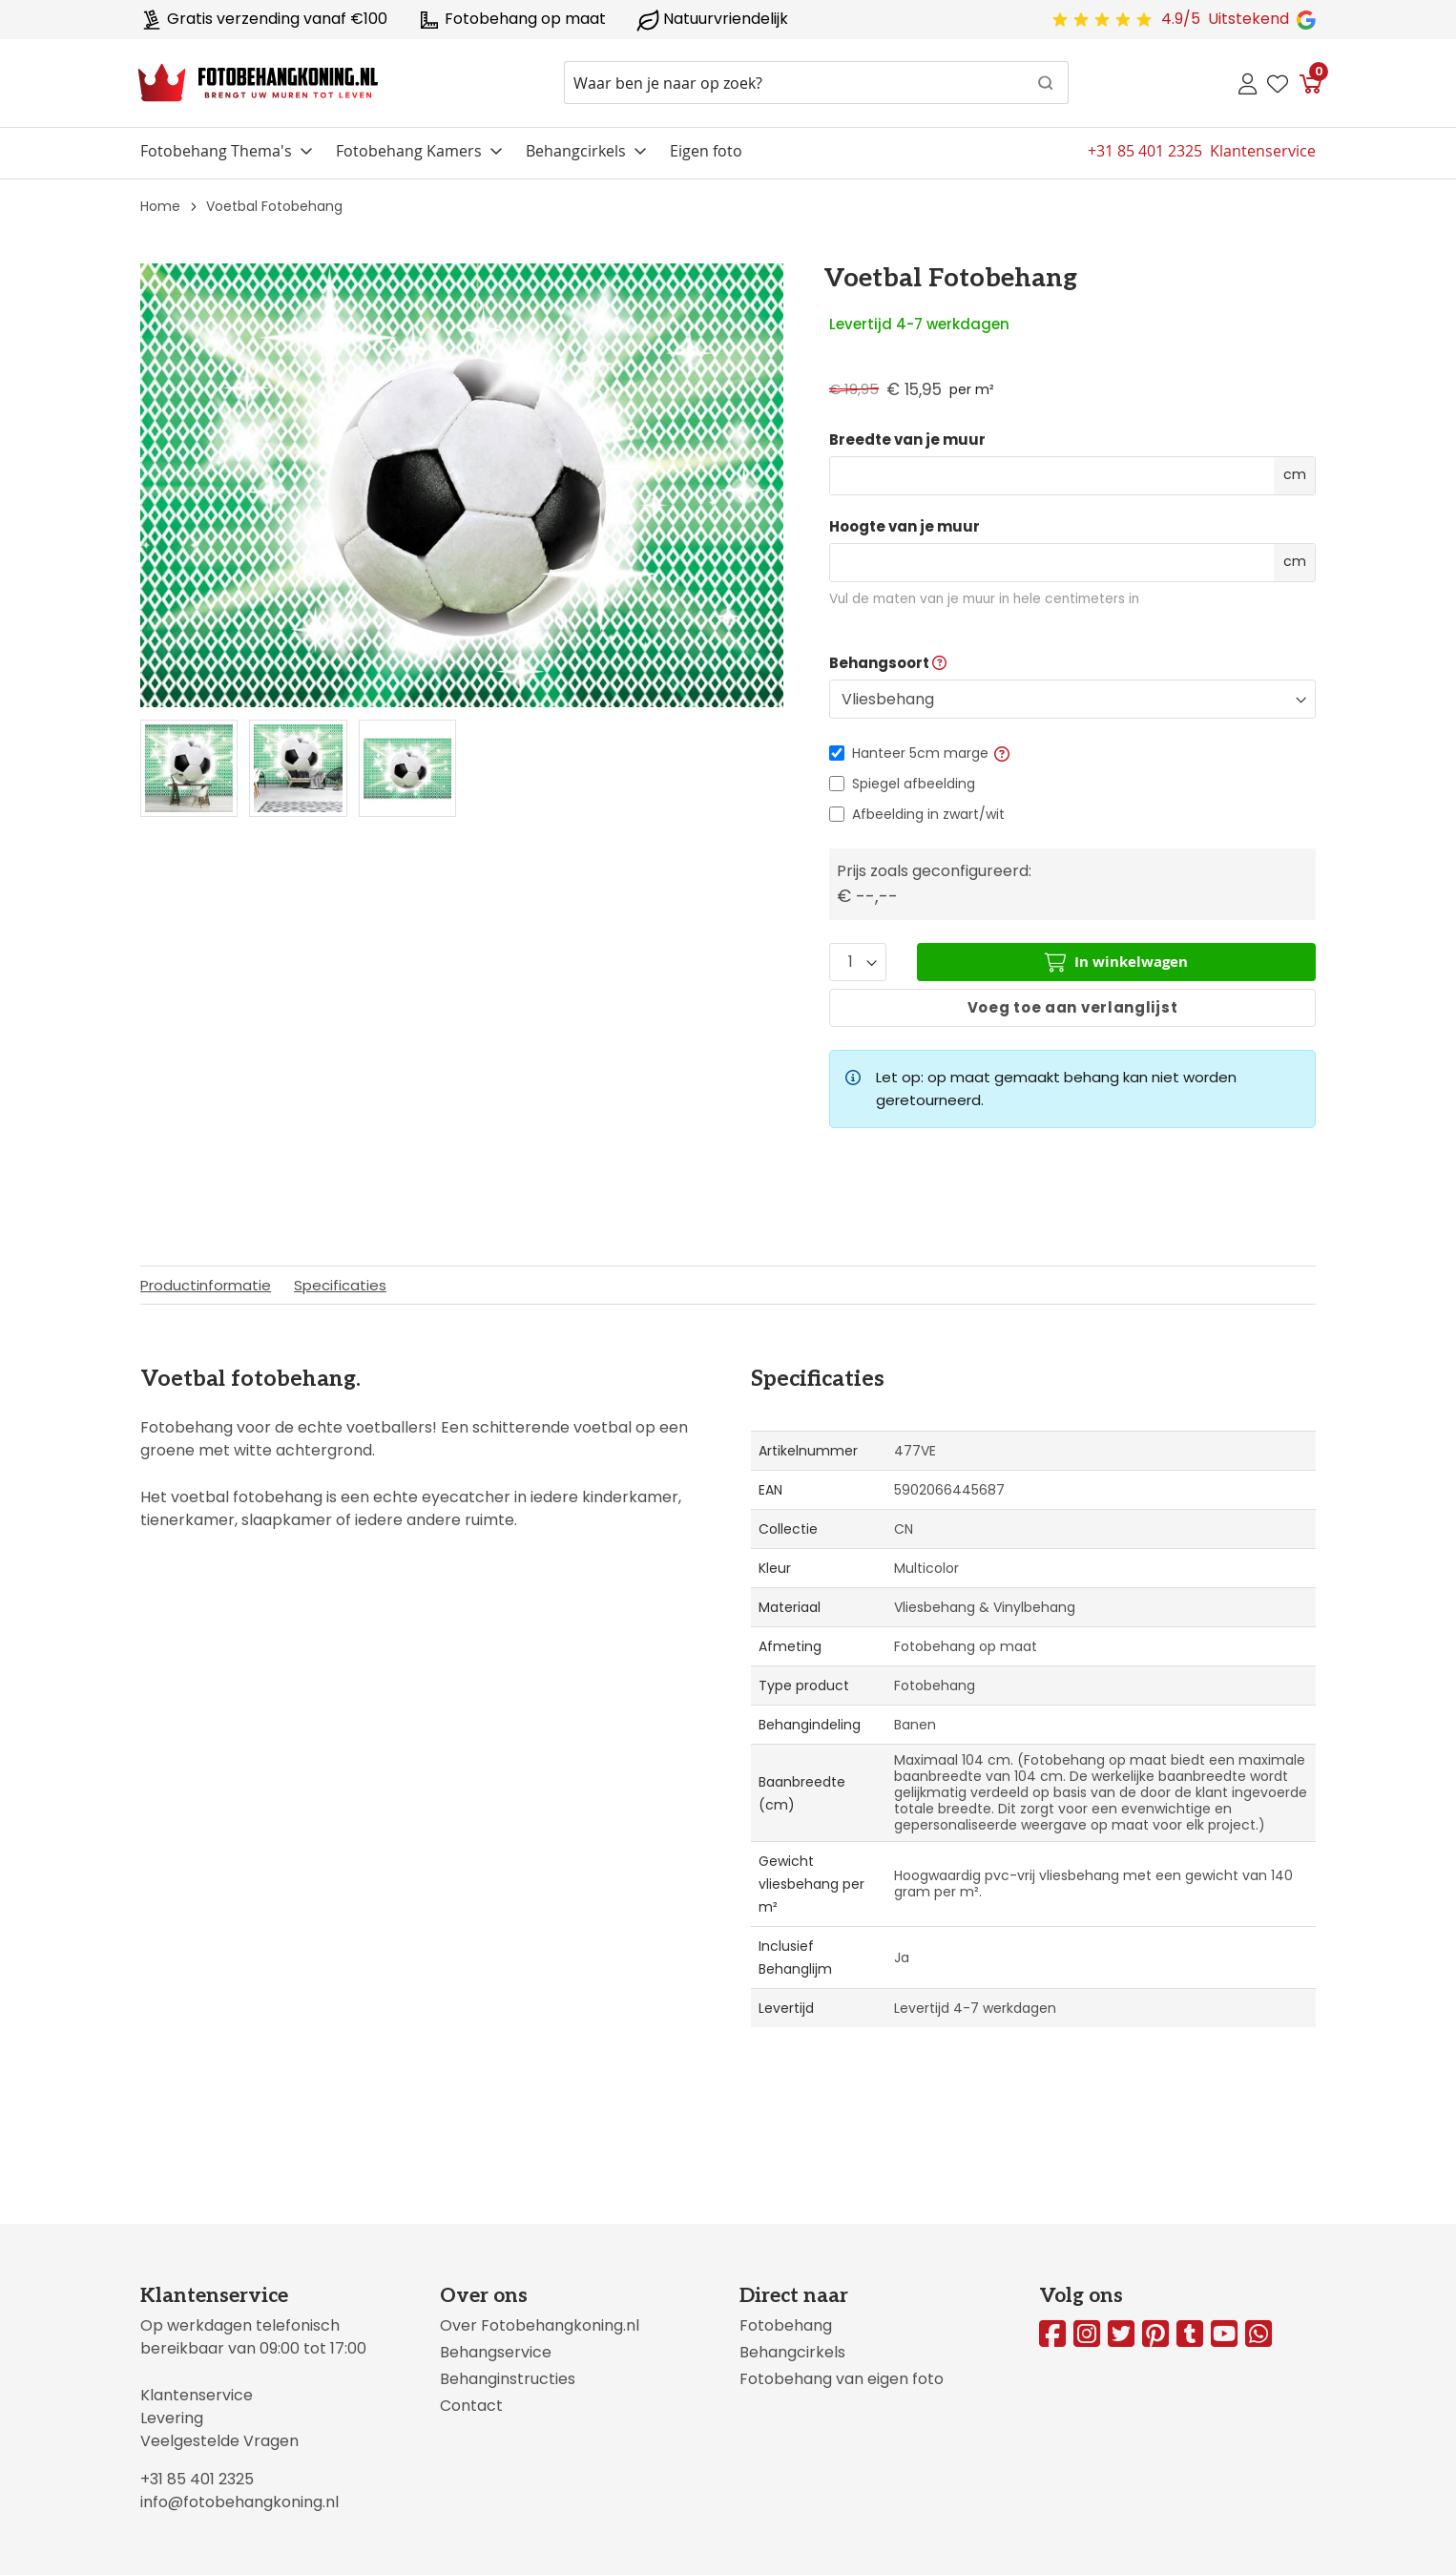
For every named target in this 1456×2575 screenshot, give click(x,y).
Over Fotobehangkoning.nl (539, 2325)
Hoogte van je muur (904, 526)
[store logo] (258, 83)
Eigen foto (706, 150)
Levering (171, 2418)
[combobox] (816, 82)
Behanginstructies (507, 2379)
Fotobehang (785, 2325)
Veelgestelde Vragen (219, 2441)
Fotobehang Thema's (216, 150)
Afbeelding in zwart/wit (928, 814)
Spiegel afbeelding (913, 783)
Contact (471, 2406)
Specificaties (340, 1285)
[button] (1001, 753)
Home (160, 206)
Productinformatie (205, 1285)
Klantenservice (196, 2395)
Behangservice (495, 2352)
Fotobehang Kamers (409, 150)
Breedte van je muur (907, 440)
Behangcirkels (576, 150)
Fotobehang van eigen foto (841, 2379)
